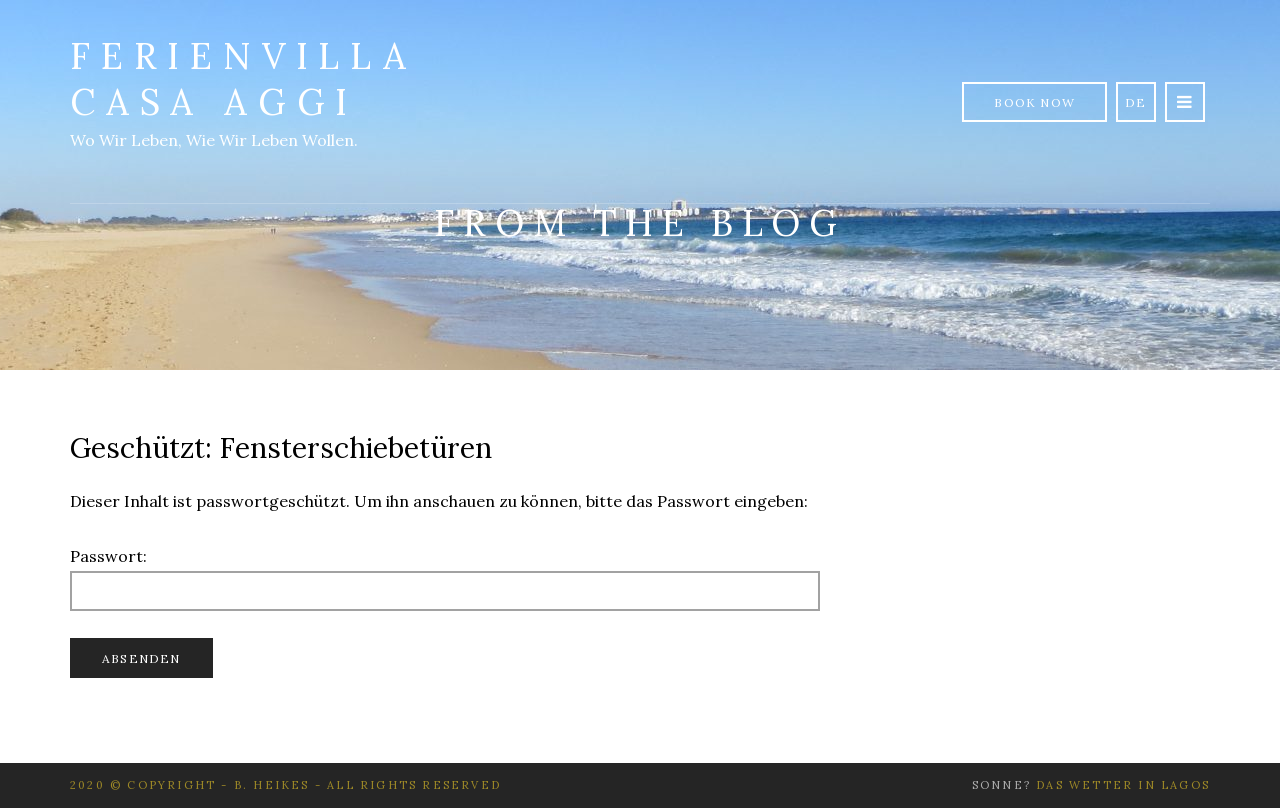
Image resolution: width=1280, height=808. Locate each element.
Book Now (1034, 102)
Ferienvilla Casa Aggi (243, 79)
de (1135, 102)
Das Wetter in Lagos (1123, 785)
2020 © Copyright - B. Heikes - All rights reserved (285, 785)
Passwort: (445, 578)
